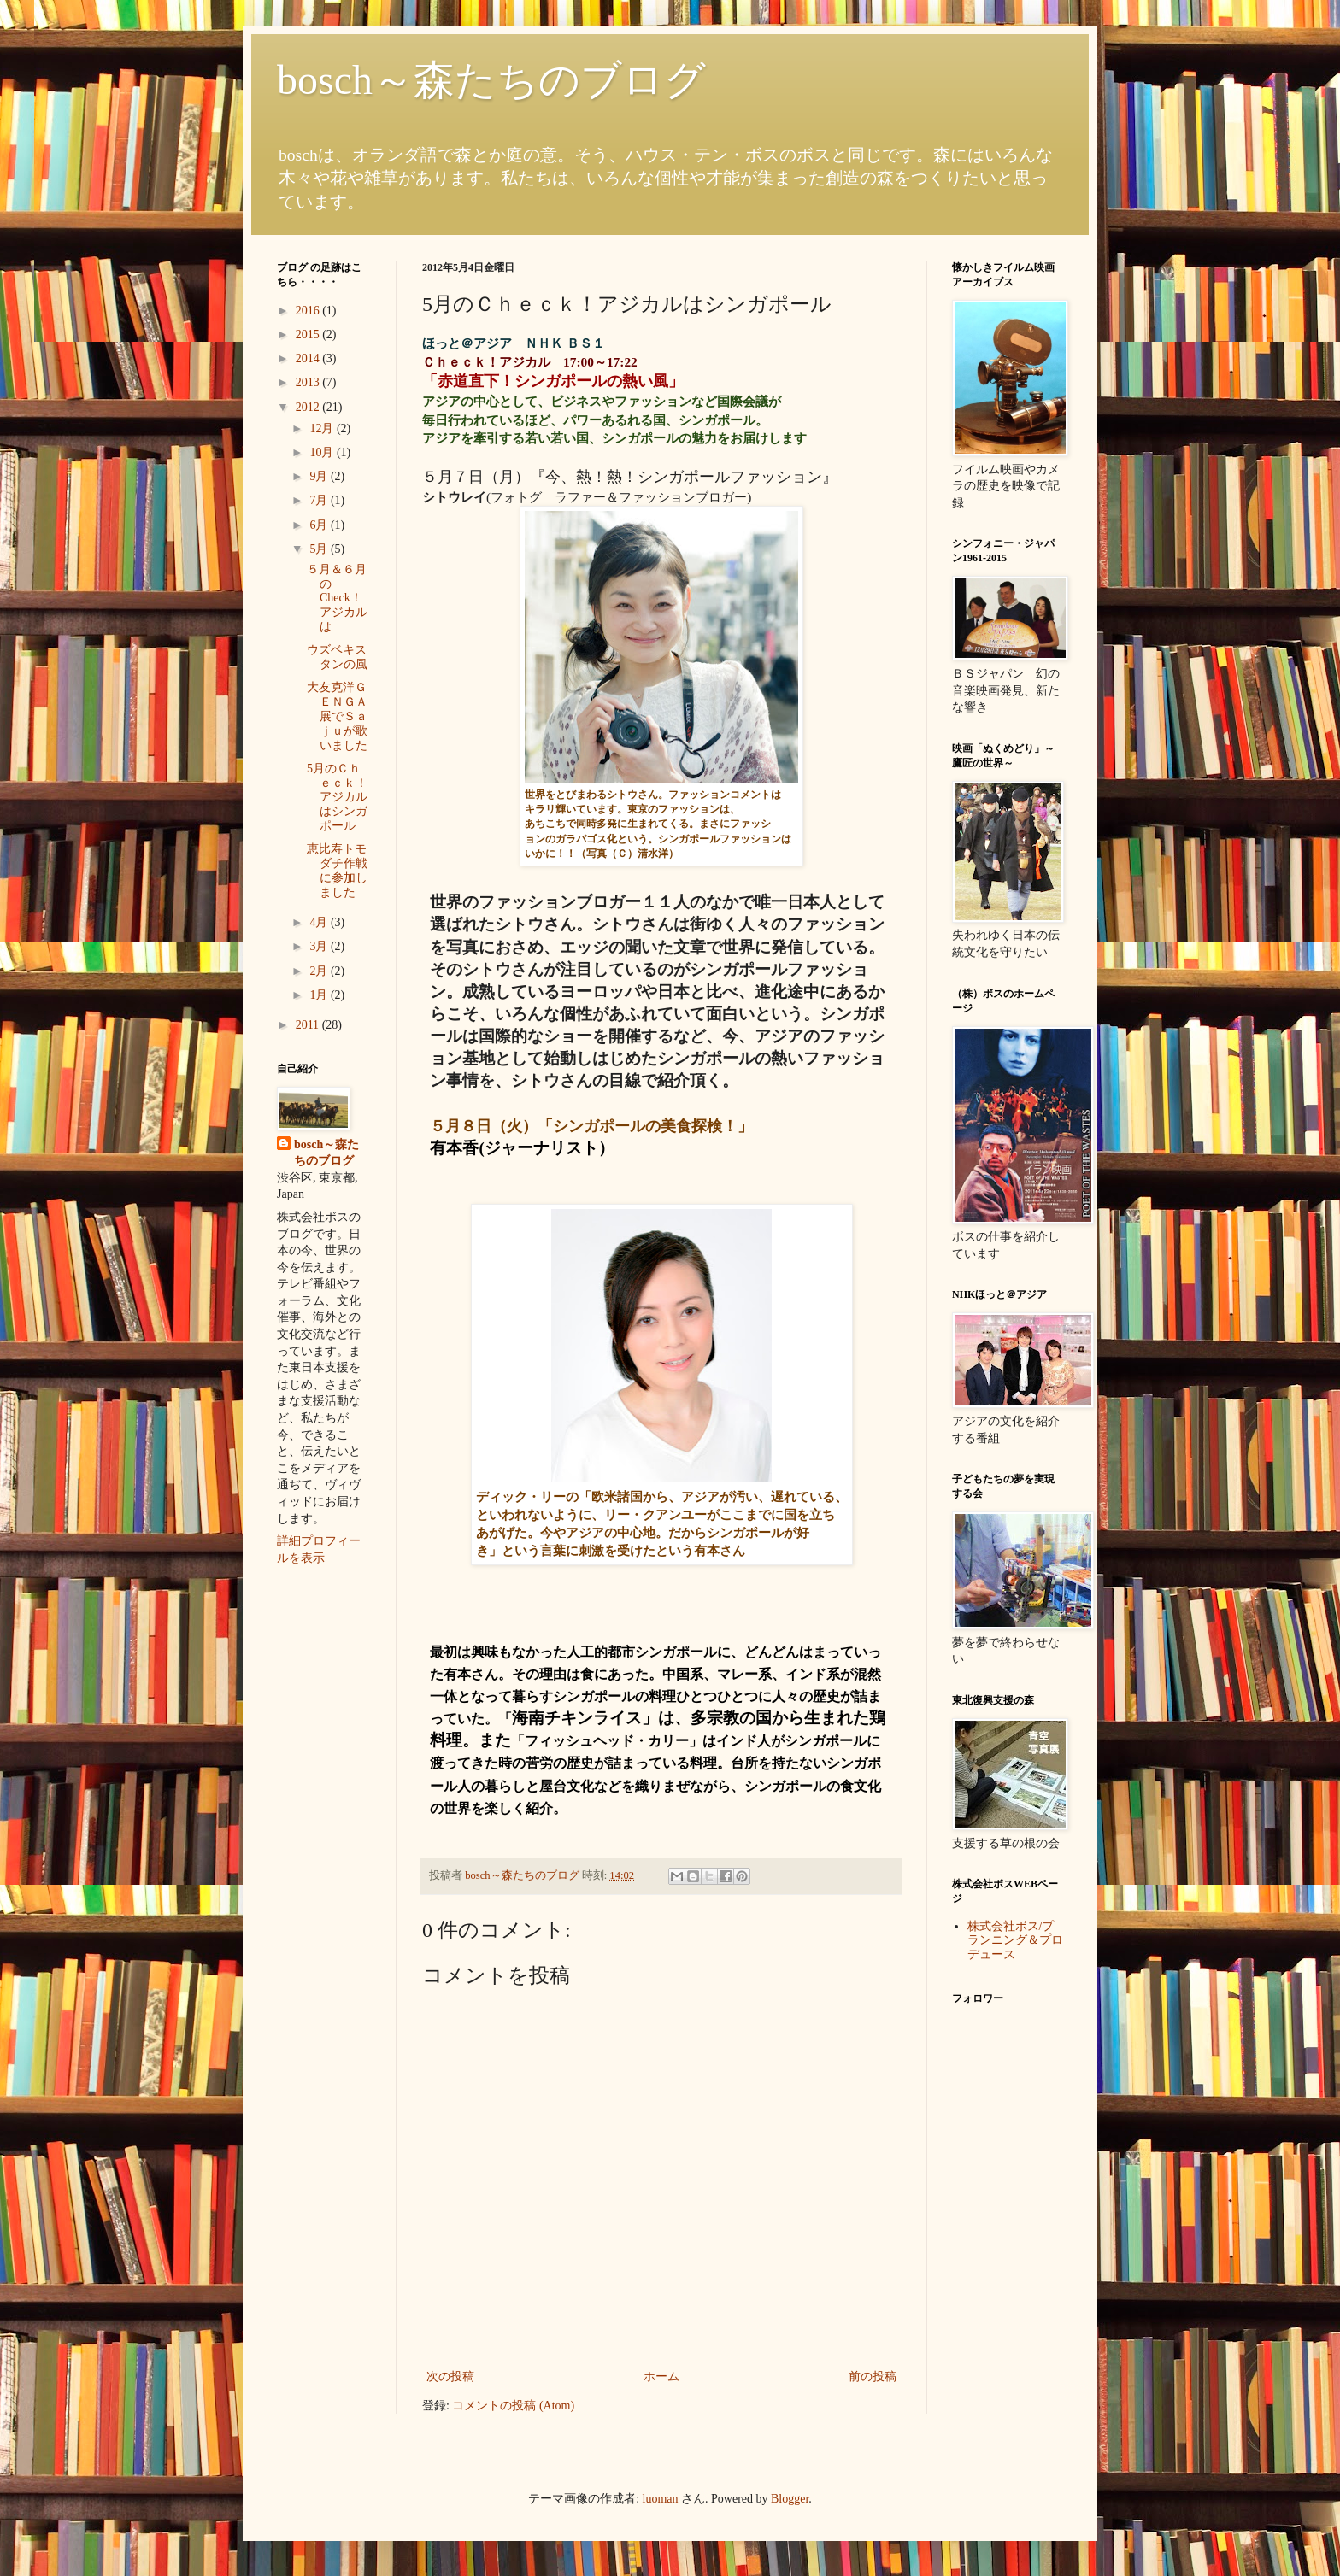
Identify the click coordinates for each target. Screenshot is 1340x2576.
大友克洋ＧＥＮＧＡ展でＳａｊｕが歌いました (337, 716)
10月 (323, 452)
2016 (309, 310)
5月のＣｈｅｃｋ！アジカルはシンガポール (337, 797)
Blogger (789, 2498)
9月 (320, 476)
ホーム (661, 2376)
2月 (320, 971)
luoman (661, 2498)
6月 (320, 525)
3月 (320, 946)
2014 (309, 358)
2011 (309, 1024)
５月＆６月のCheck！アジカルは (337, 598)
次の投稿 (450, 2376)
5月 (320, 549)
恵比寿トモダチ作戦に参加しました (337, 870)
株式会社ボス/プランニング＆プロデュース (1015, 1941)
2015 (309, 334)
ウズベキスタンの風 (337, 657)
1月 (320, 995)
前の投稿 (872, 2376)
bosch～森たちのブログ (491, 80)
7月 (320, 500)
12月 (323, 428)
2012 (309, 407)
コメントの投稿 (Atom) (513, 2405)
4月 (320, 922)
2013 (309, 382)
